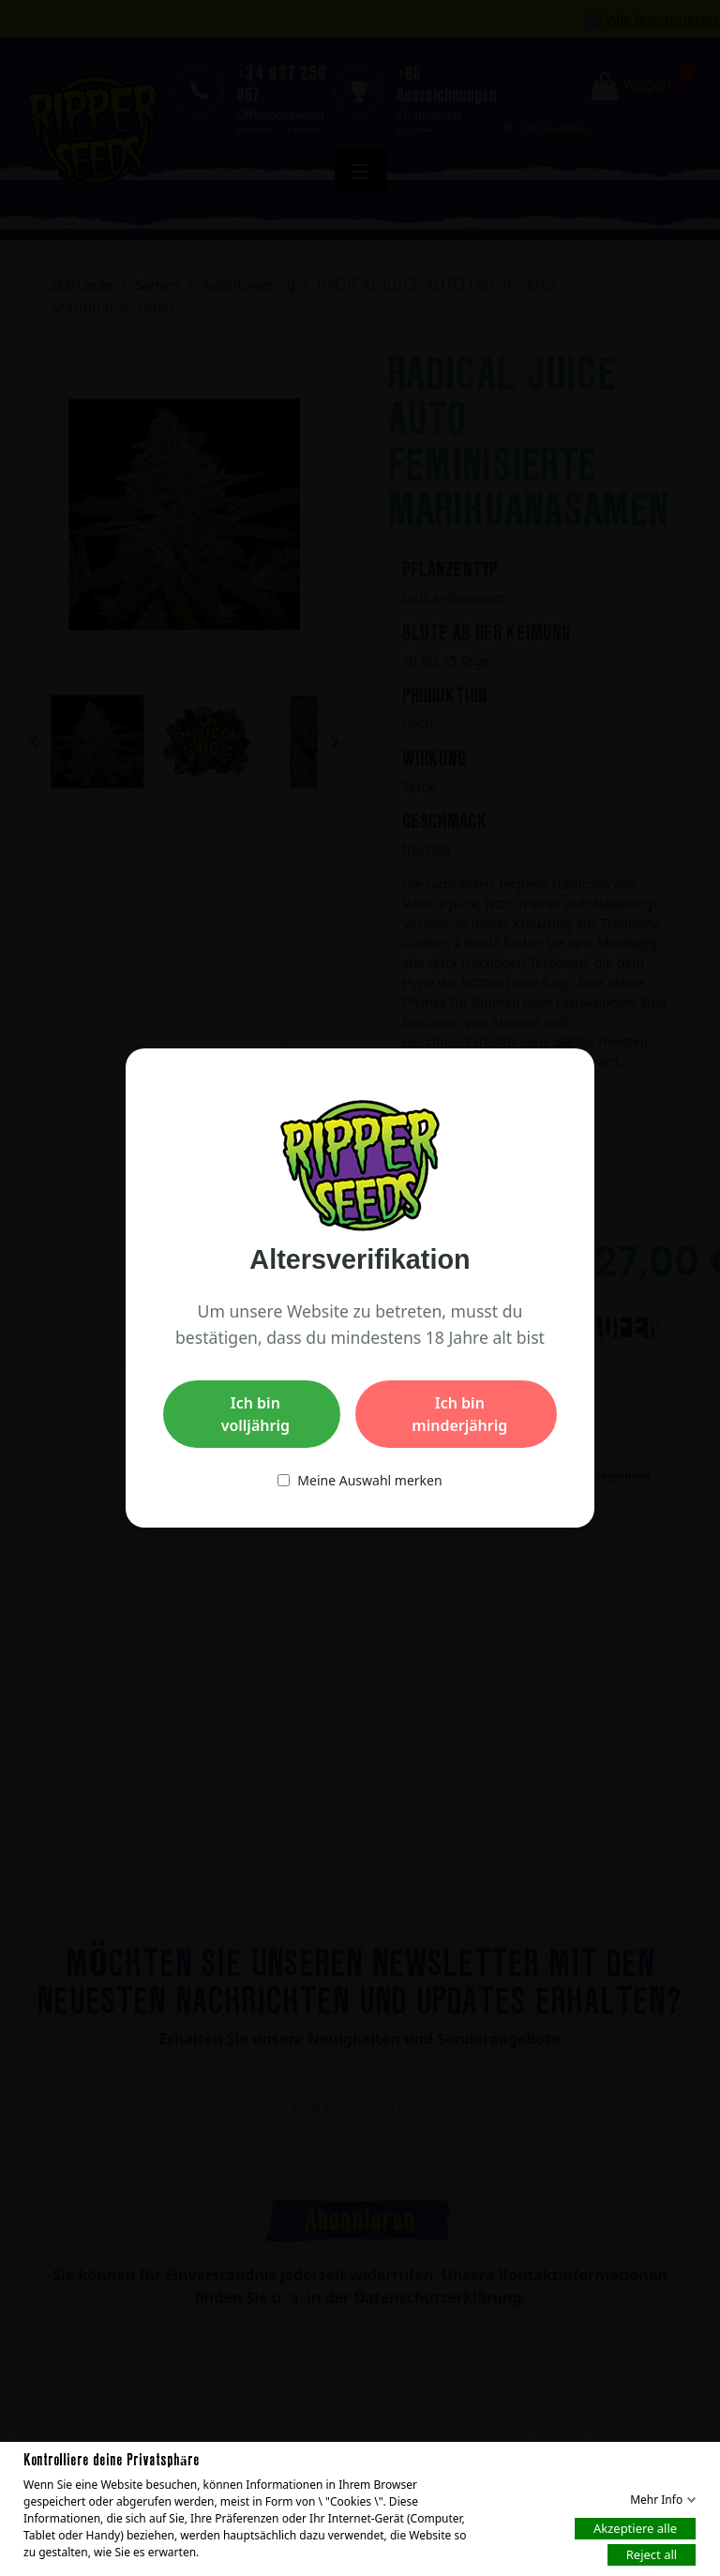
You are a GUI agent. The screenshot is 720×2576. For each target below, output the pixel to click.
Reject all (651, 2553)
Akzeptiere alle (635, 2527)
